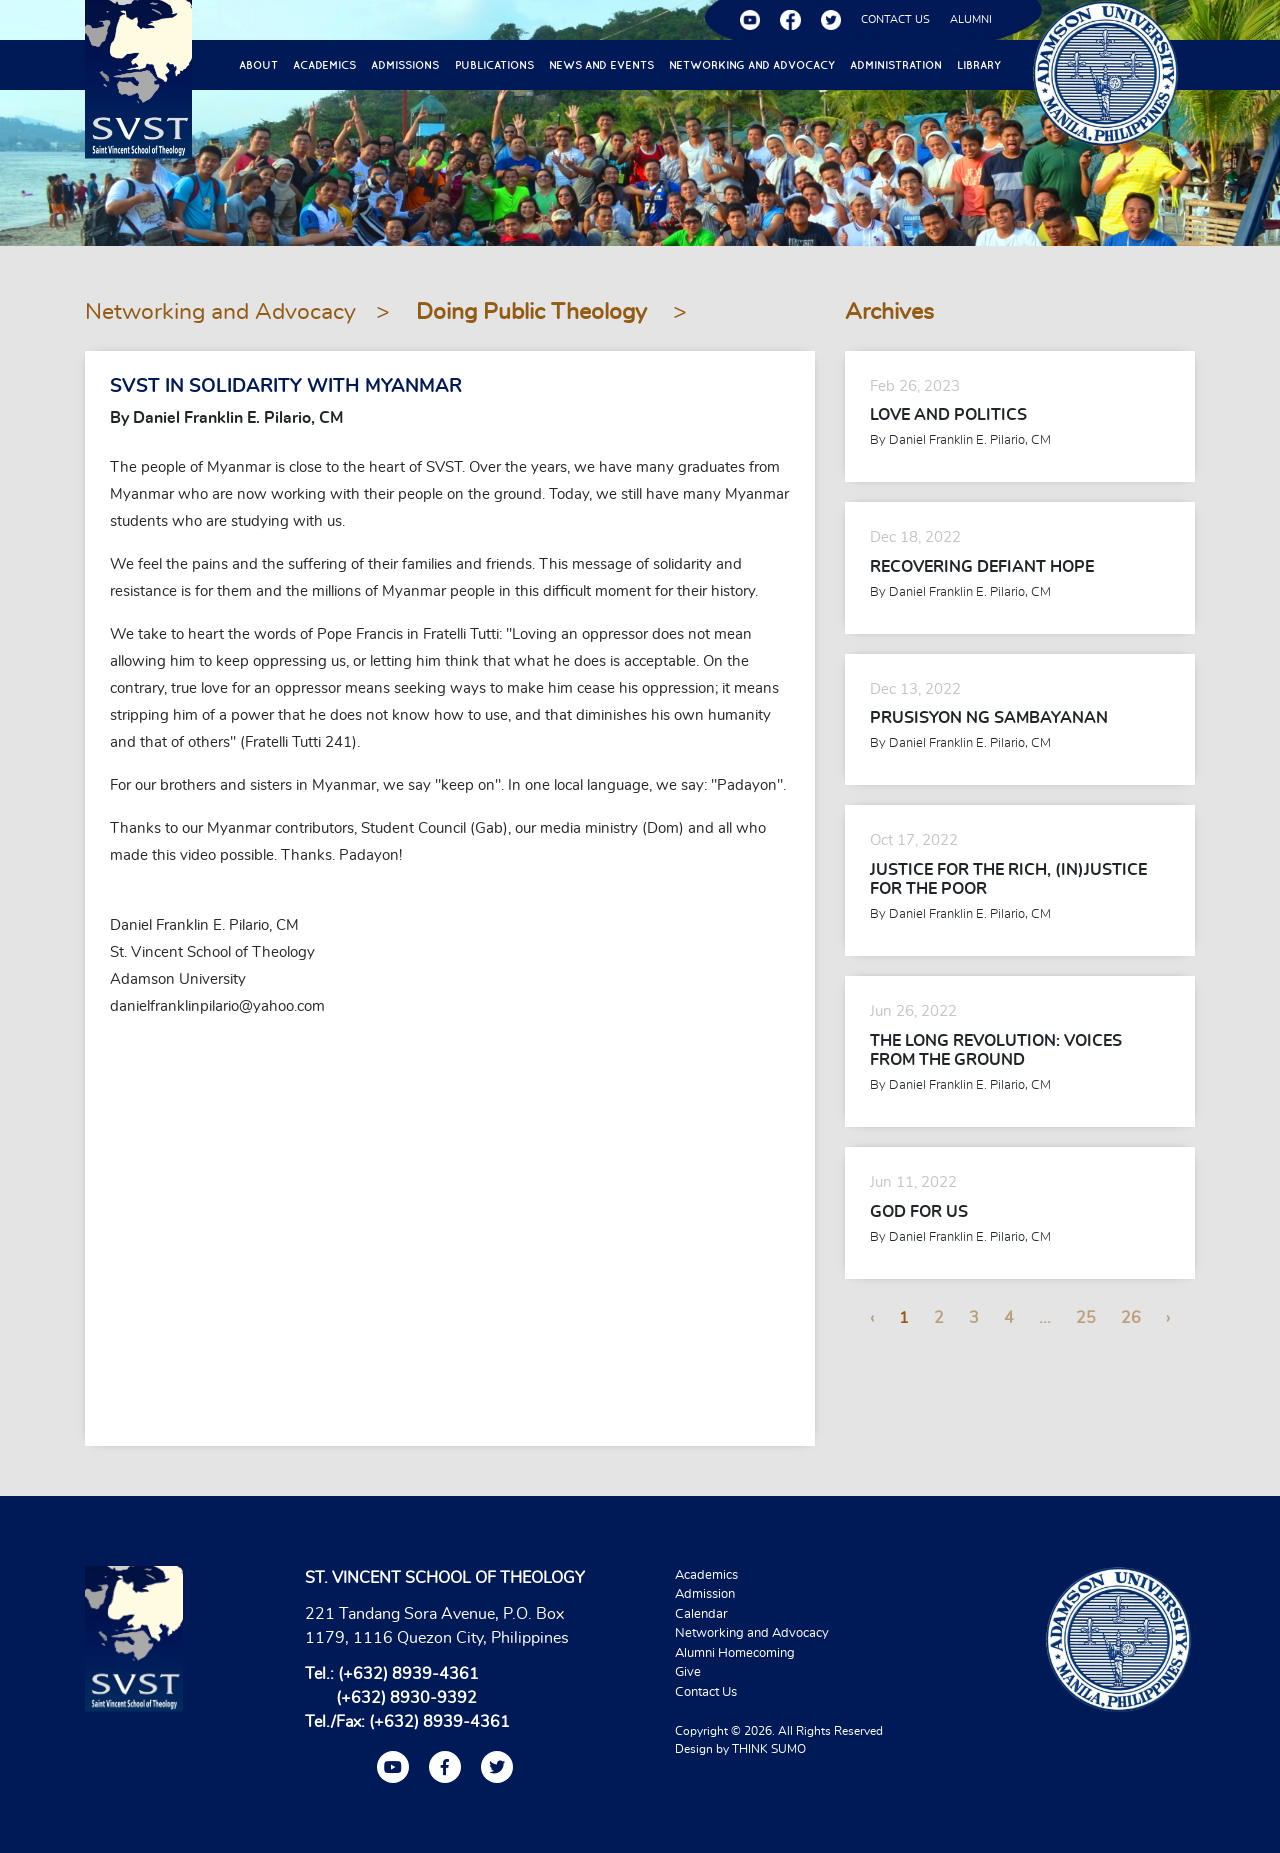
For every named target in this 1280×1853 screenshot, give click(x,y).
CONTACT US (895, 19)
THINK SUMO (769, 1749)
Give (688, 1672)
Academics (324, 65)
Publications (494, 65)
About (258, 65)
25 (1086, 1318)
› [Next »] (1168, 1318)
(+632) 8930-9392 (406, 1698)
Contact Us (706, 1692)
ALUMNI (971, 19)
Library (979, 65)
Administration (896, 65)
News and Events (601, 65)
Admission (705, 1594)
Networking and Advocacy (752, 65)
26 (1131, 1318)
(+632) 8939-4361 (408, 1674)
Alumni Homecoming (735, 1653)
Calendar (701, 1614)
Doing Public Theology (534, 312)
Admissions (405, 65)
